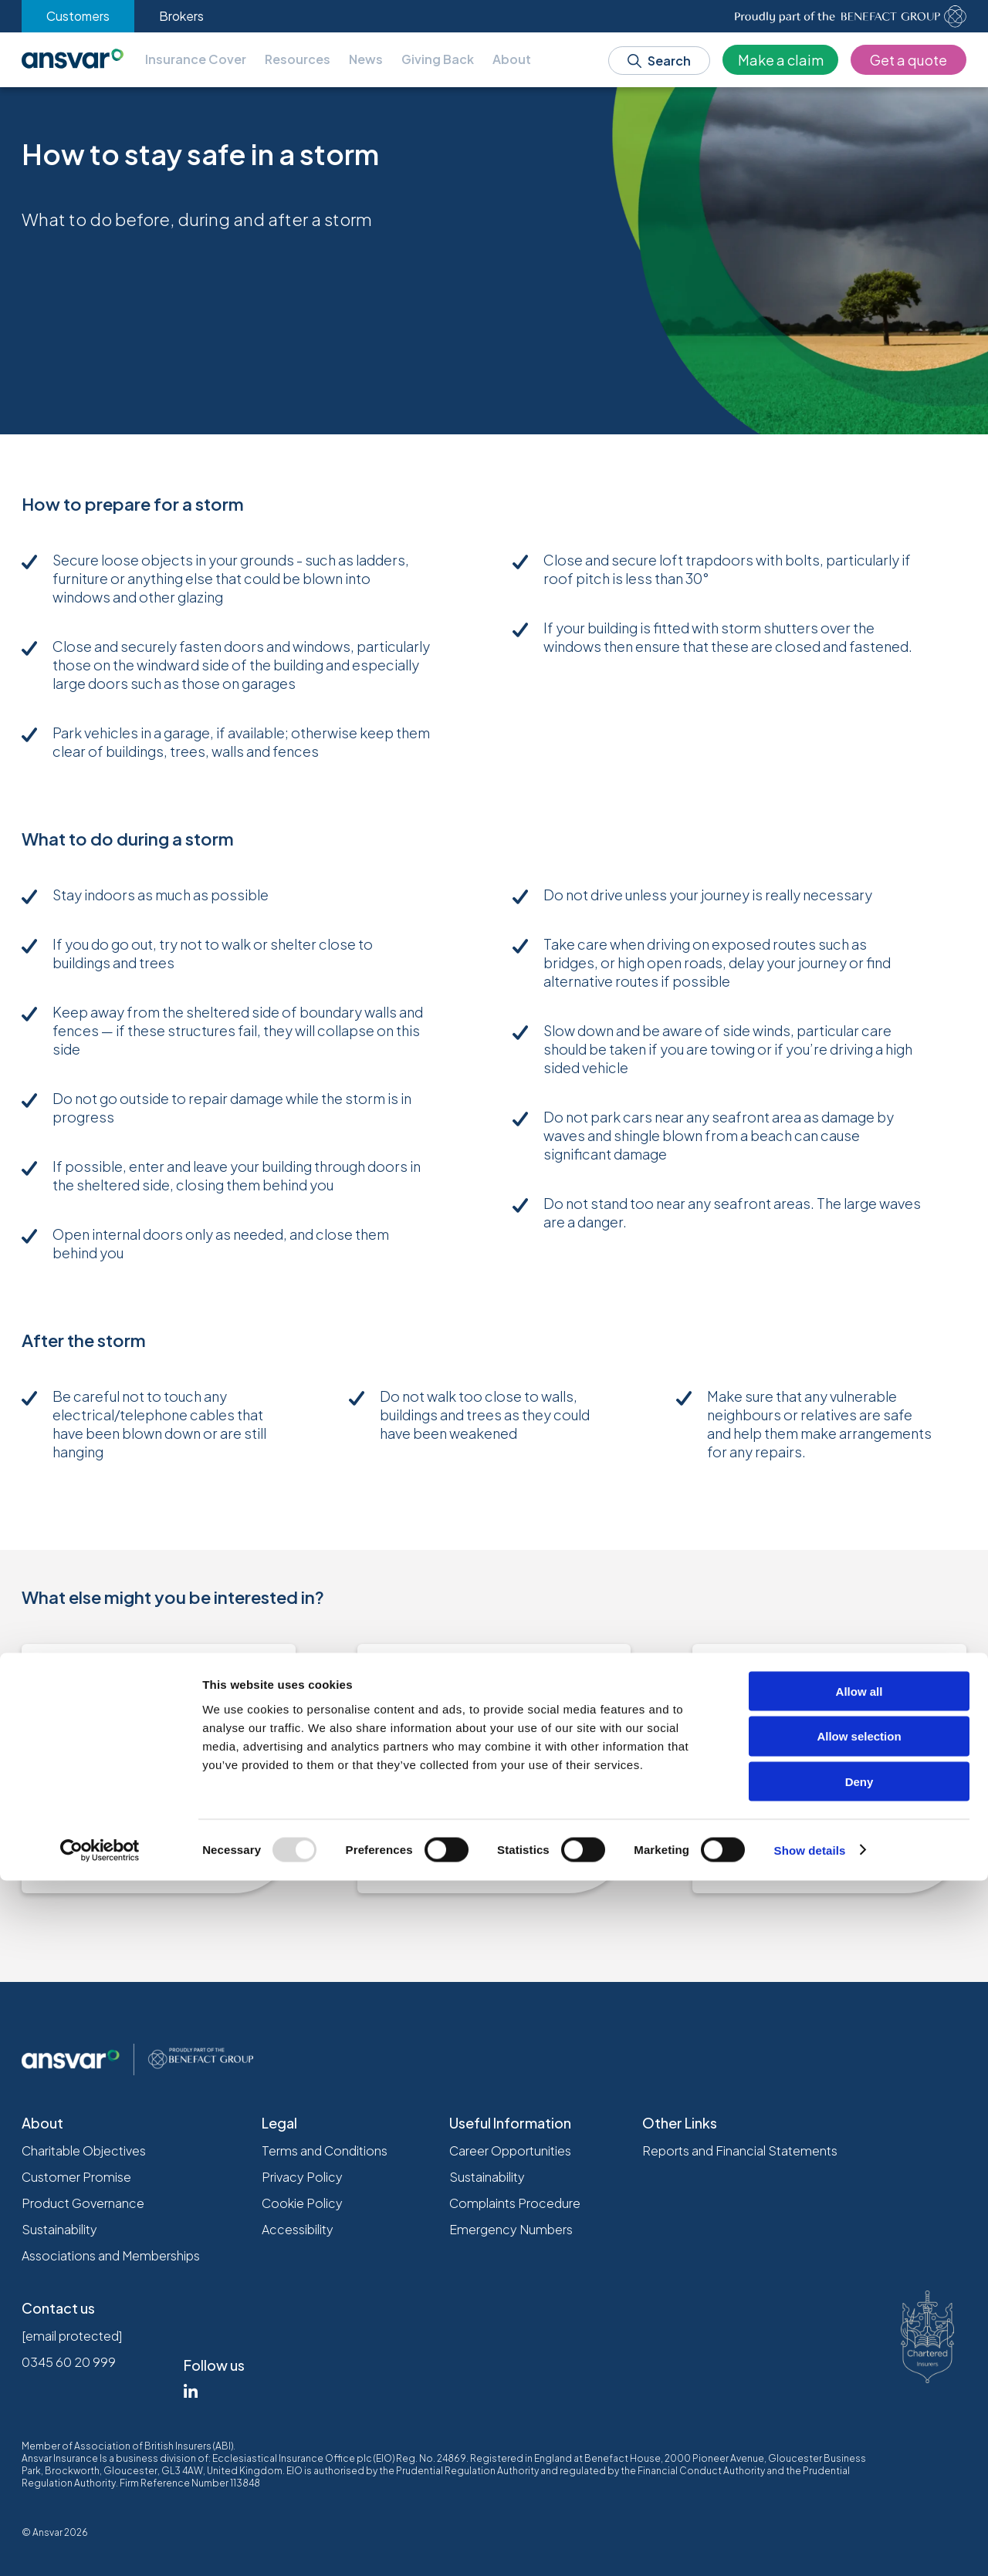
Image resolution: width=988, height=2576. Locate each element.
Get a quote (908, 60)
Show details (810, 2545)
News (366, 59)
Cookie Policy (302, 2203)
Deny (859, 2477)
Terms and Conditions (324, 2150)
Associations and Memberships (111, 2255)
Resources (297, 59)
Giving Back (437, 59)
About (511, 59)
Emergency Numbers (511, 2229)
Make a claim (781, 60)
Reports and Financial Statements (739, 2150)
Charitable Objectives (84, 2150)
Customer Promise (76, 2177)
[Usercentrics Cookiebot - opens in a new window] (99, 2545)
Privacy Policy (302, 2177)
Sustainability (59, 2229)
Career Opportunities (510, 2150)
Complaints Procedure (514, 2203)
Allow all (859, 2386)
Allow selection (859, 2432)
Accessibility (297, 2229)
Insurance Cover (195, 59)
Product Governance (83, 2203)
